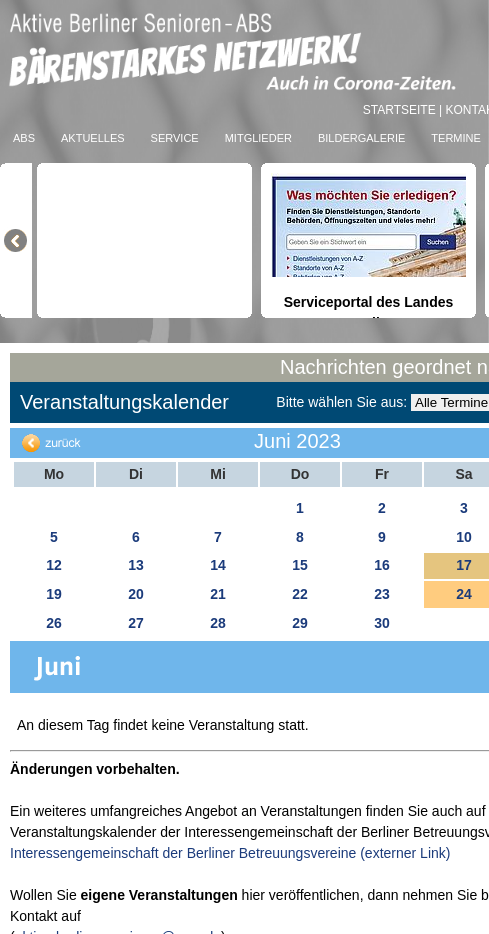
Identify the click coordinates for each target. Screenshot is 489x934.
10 (464, 537)
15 (300, 565)
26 (54, 623)
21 (218, 594)
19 (54, 594)
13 (136, 565)
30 (382, 623)
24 (464, 594)
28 (218, 623)
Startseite (401, 110)
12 (54, 565)
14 (218, 565)
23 (382, 594)
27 (136, 623)
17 (464, 565)
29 (300, 623)
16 (382, 565)
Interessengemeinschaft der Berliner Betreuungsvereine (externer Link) (230, 853)
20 (136, 594)
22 (300, 594)
